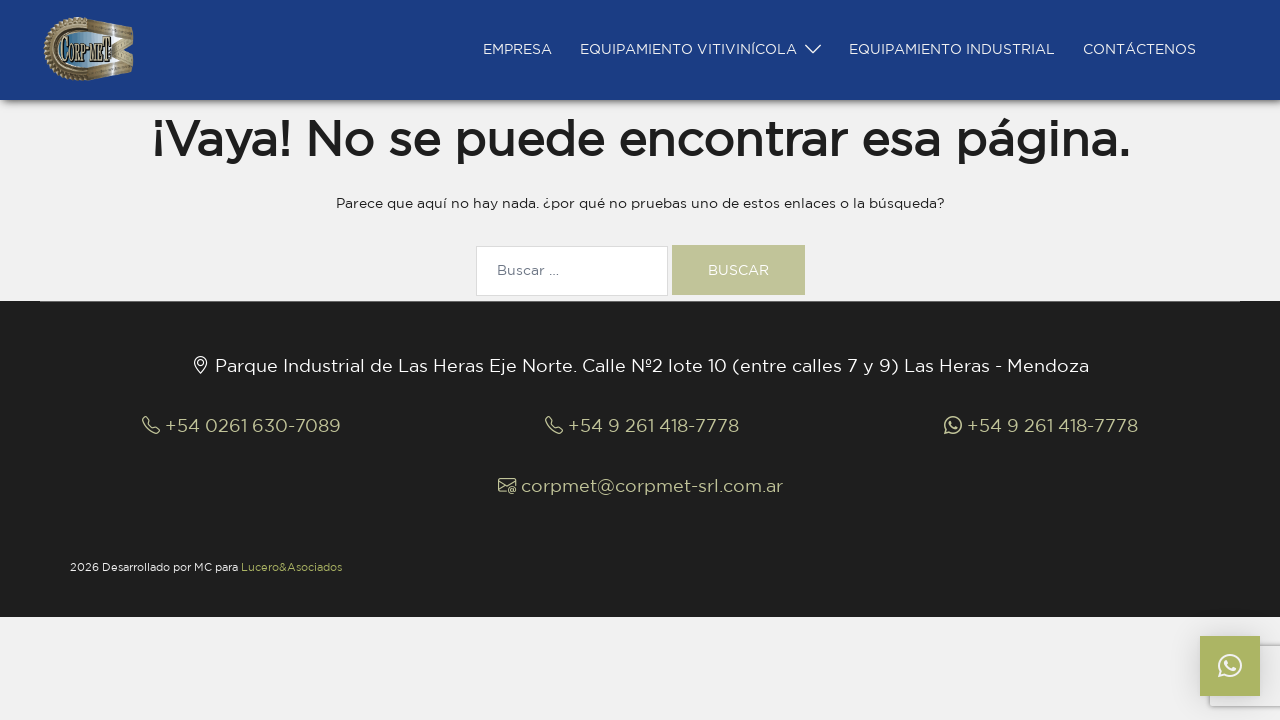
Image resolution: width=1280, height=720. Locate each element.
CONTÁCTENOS (1139, 49)
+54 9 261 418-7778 (642, 425)
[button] (1230, 666)
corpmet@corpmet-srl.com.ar (640, 485)
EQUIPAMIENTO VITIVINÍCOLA (688, 49)
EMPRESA (517, 49)
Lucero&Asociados (291, 567)
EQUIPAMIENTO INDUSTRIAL (952, 49)
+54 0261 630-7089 (241, 425)
